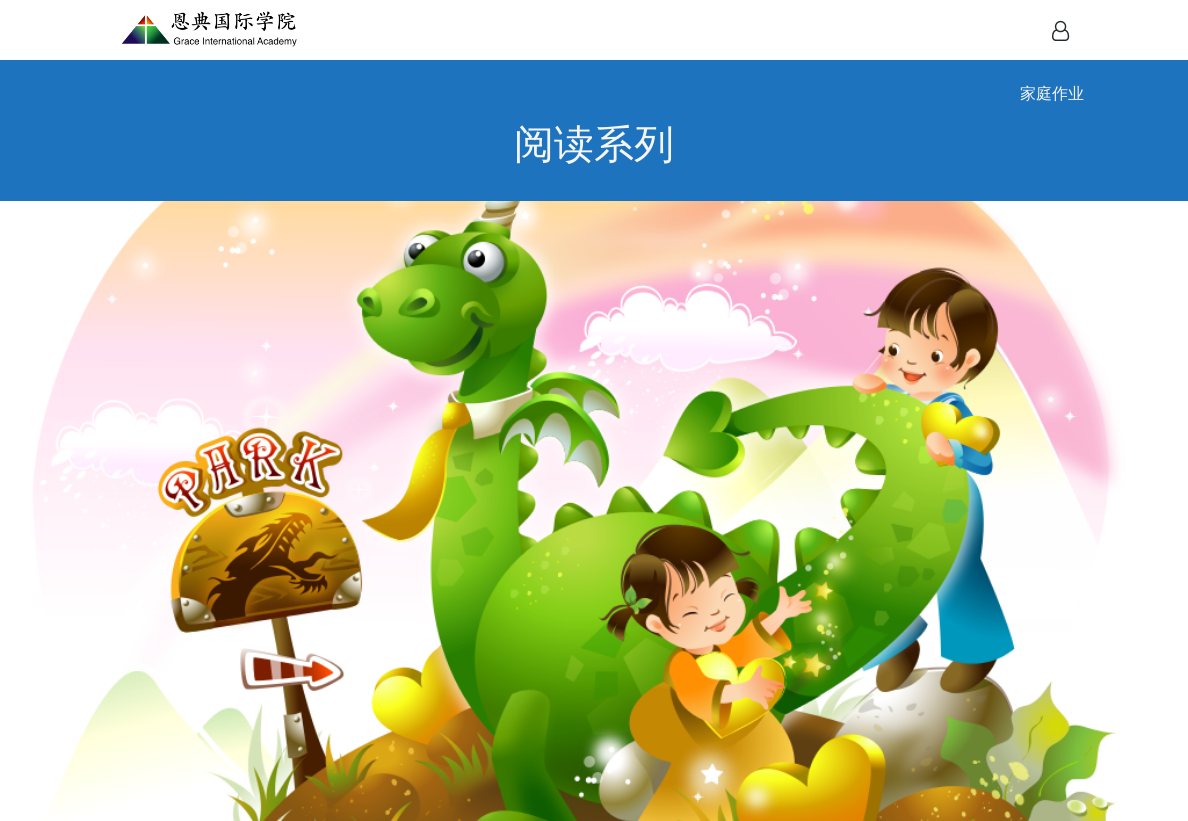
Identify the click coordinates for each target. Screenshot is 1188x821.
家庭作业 (1052, 93)
